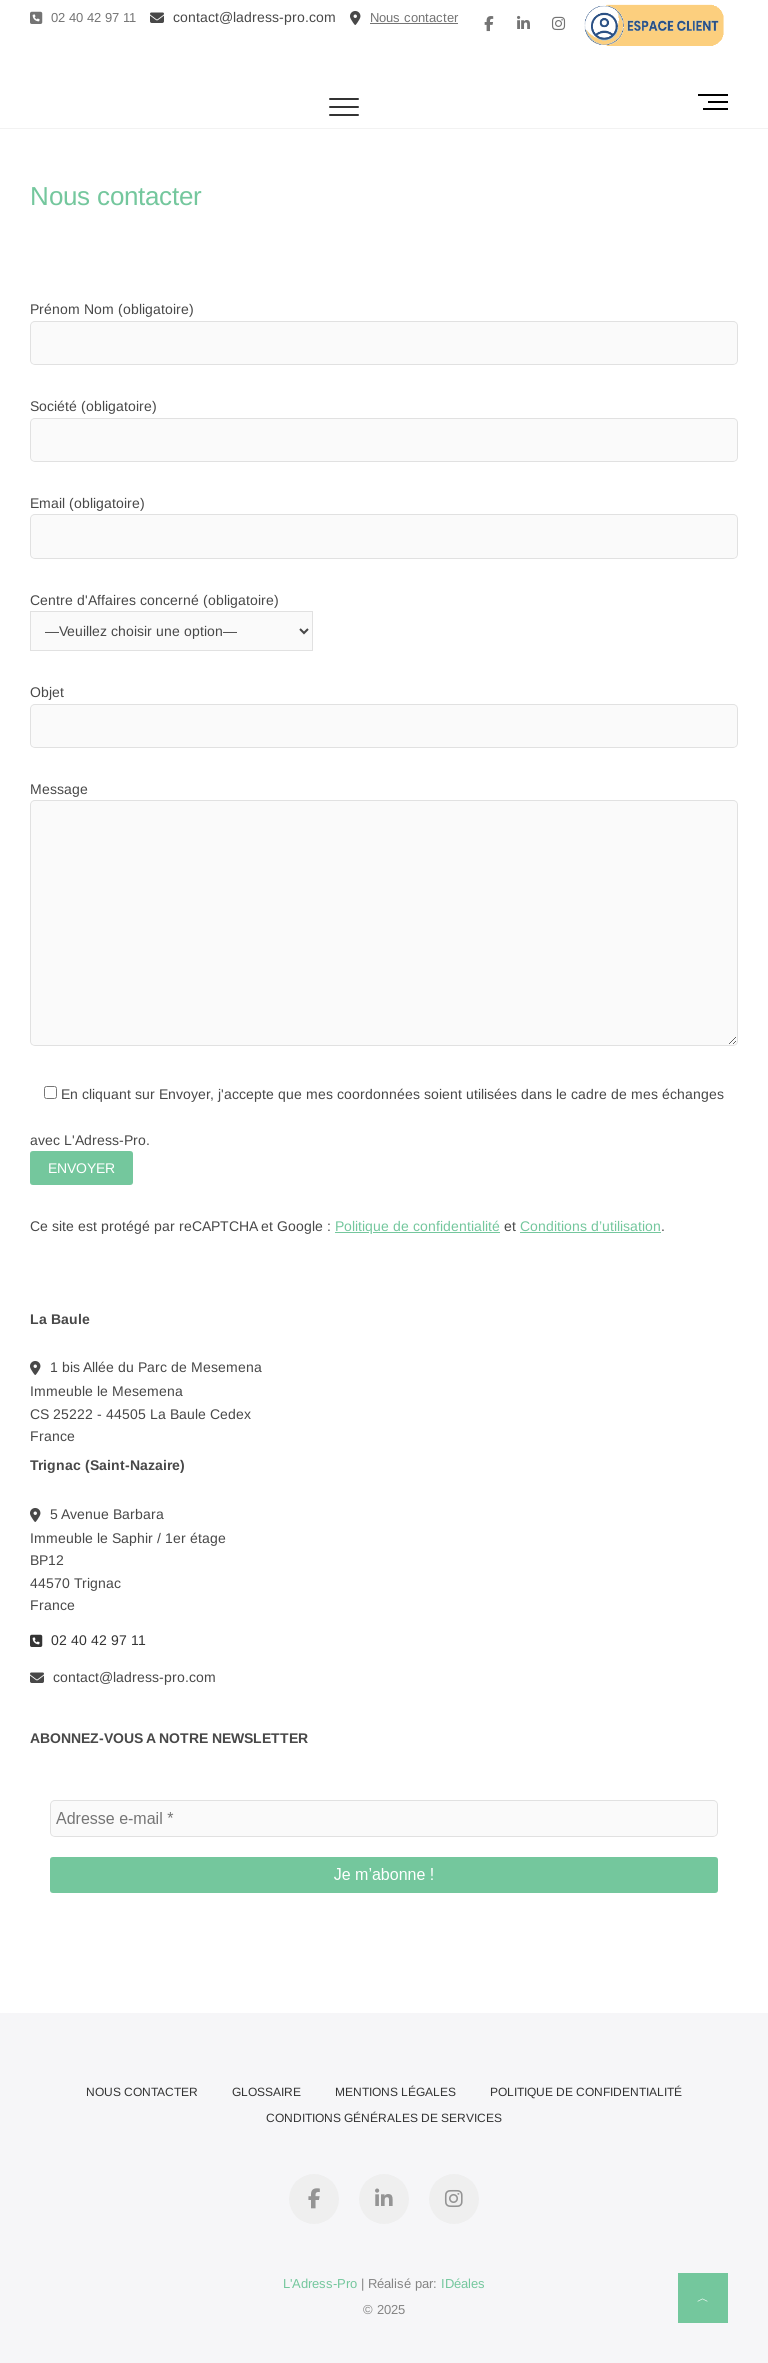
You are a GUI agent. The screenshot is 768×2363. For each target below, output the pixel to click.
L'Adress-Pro (320, 2283)
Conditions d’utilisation (590, 1226)
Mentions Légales (395, 2092)
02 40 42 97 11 (83, 17)
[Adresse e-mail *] (384, 1819)
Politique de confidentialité (417, 1226)
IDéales (463, 2283)
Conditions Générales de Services (384, 2118)
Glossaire (266, 2092)
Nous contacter (142, 2092)
